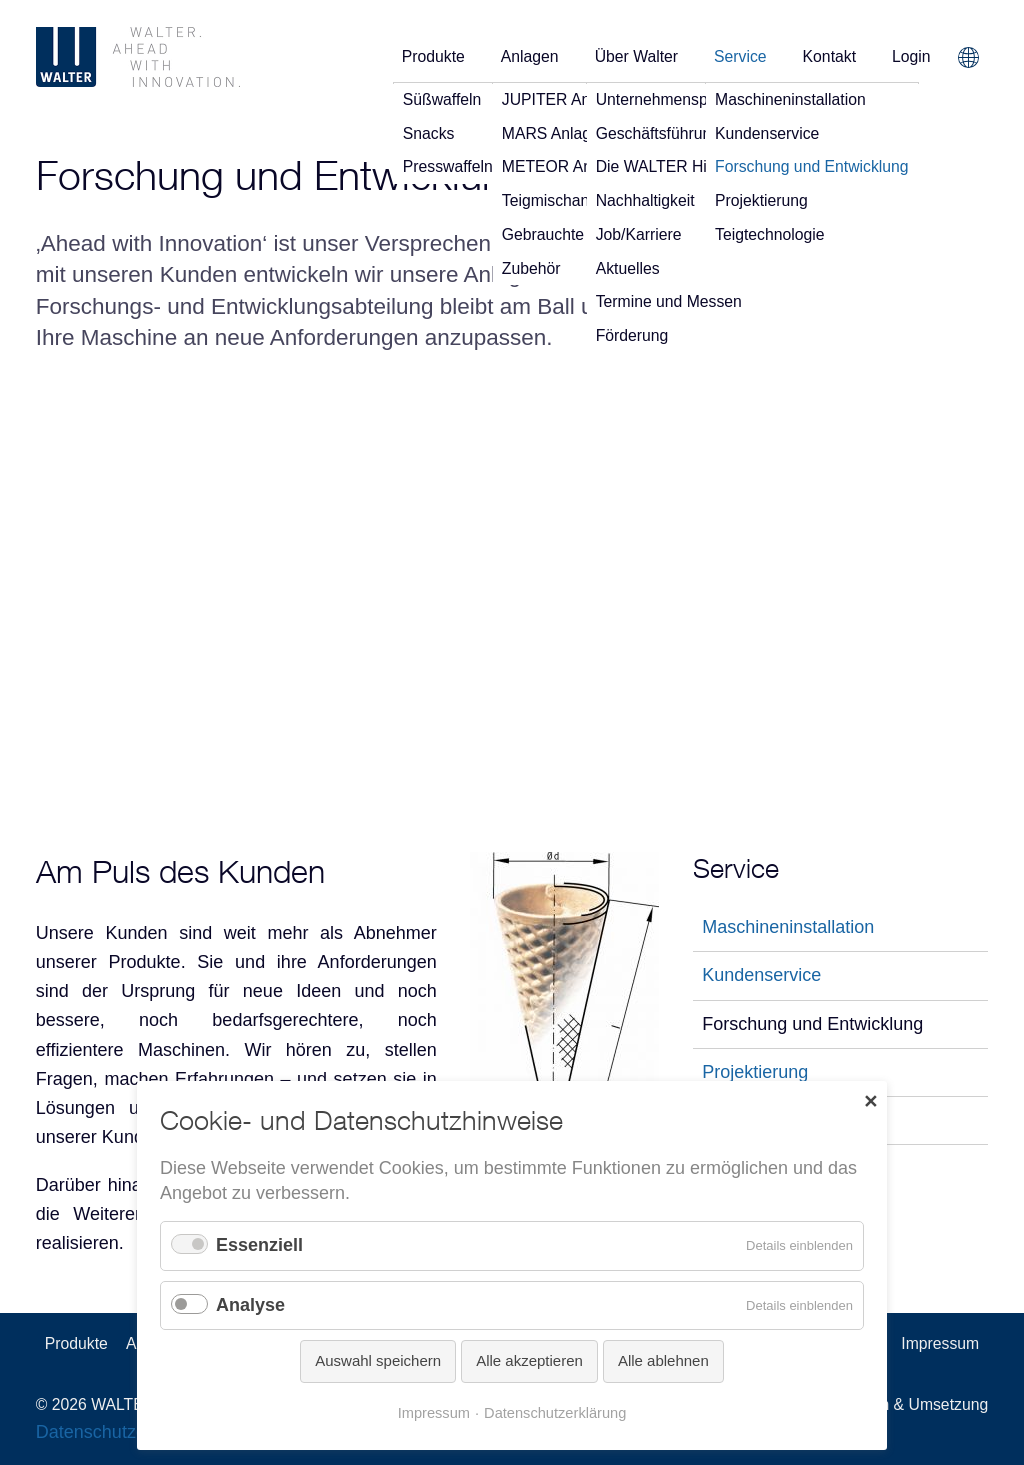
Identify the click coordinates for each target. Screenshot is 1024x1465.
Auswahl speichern (378, 1364)
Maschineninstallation (788, 927)
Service (740, 56)
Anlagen (530, 56)
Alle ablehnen (663, 1364)
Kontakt (829, 56)
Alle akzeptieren (529, 1364)
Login (911, 56)
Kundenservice (761, 975)
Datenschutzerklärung (555, 1416)
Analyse (250, 1308)
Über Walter (636, 56)
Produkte (433, 56)
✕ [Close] (870, 1104)
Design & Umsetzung (914, 1404)
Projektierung (755, 1072)
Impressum (940, 1343)
